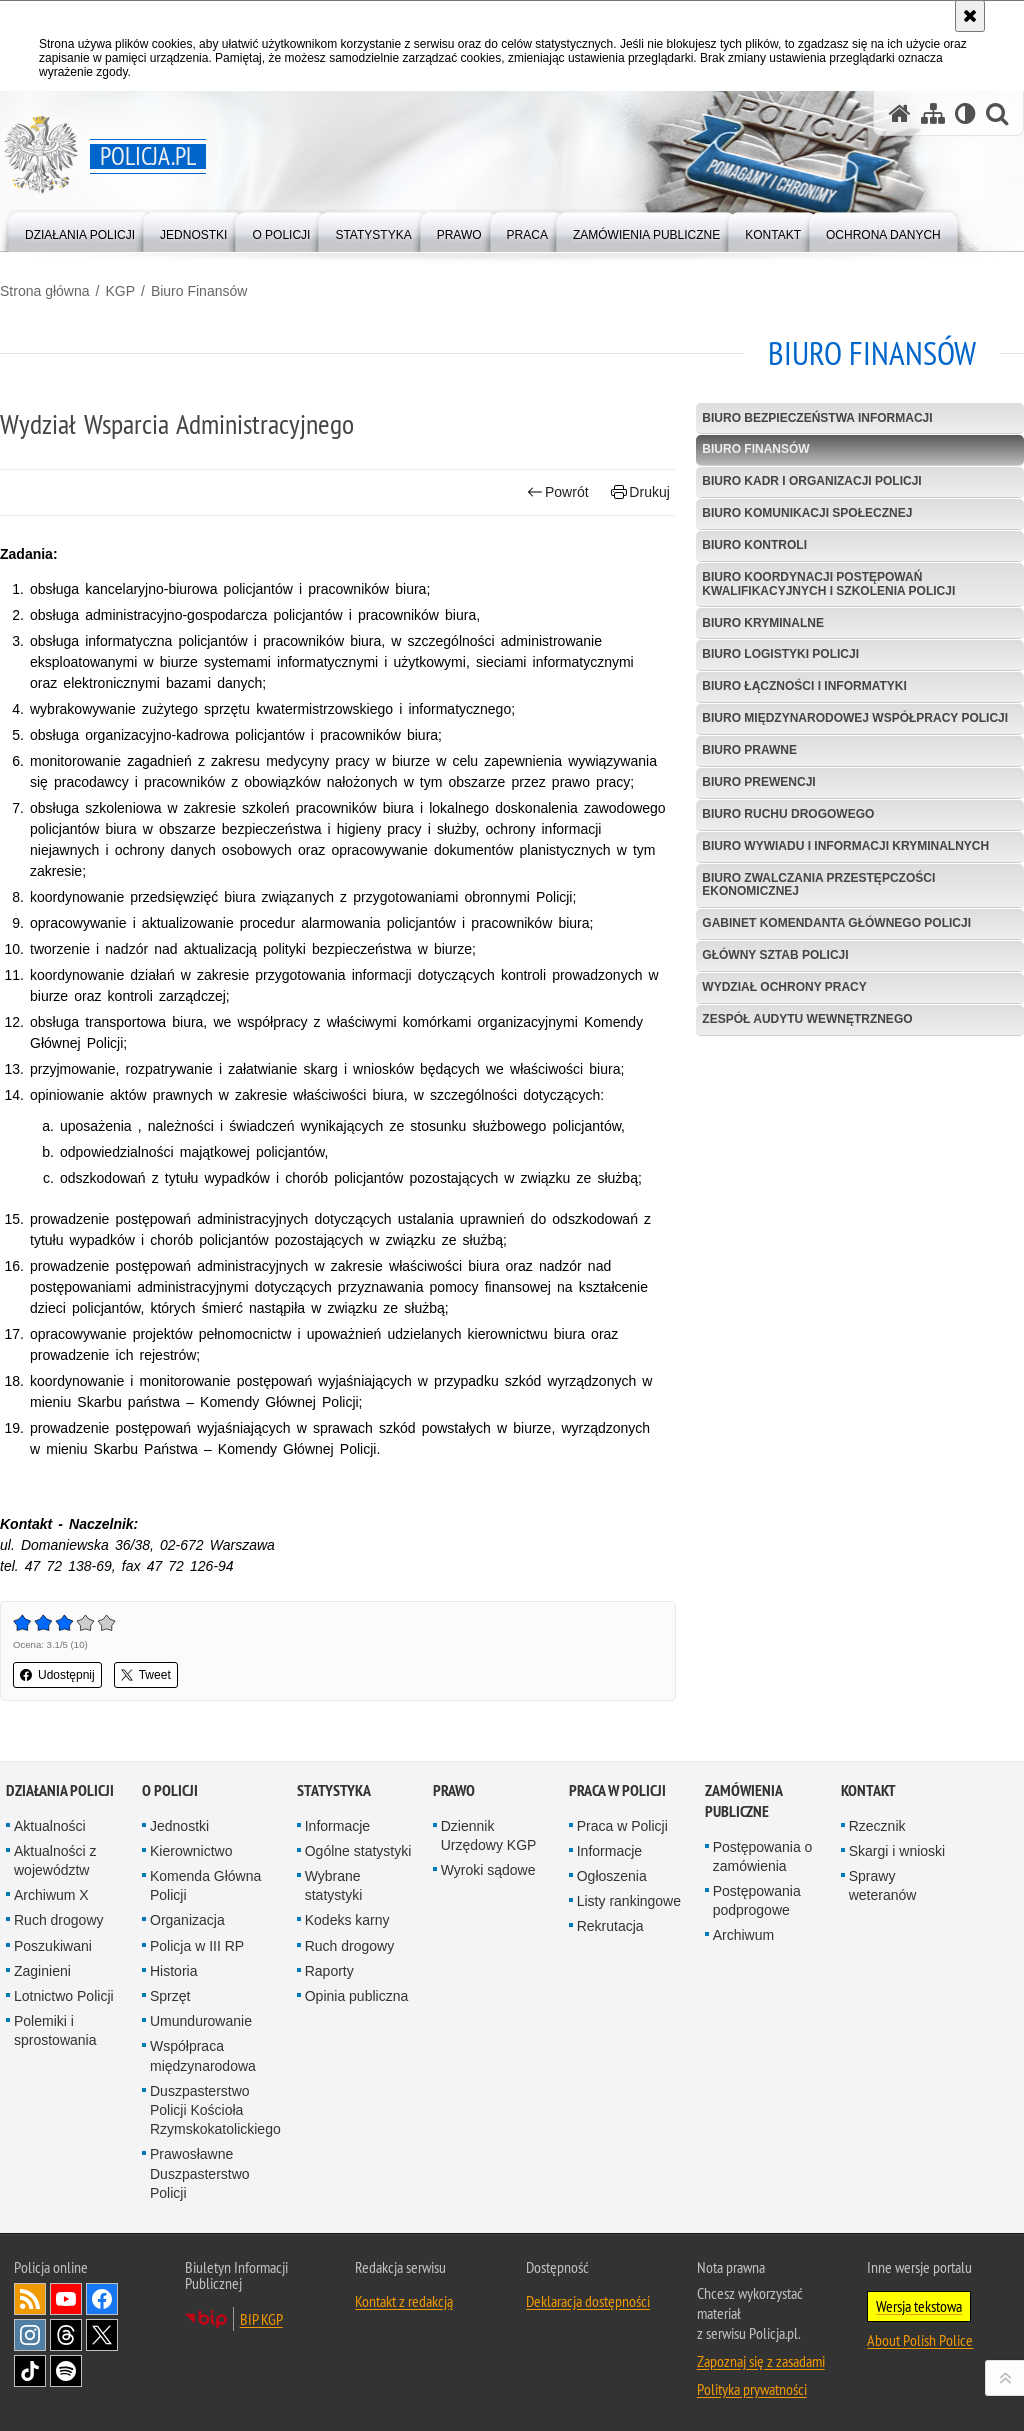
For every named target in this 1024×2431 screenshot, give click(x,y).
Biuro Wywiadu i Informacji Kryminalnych (845, 846)
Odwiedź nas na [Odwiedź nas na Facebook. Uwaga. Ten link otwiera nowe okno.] (102, 2299)
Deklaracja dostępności (588, 2301)
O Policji (170, 1790)
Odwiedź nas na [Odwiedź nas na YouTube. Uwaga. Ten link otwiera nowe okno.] (66, 2299)
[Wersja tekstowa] (965, 113)
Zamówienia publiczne (743, 1801)
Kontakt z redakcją (404, 2301)
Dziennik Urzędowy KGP (489, 1835)
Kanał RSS (30, 2299)
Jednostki (179, 1826)
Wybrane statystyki (334, 1885)
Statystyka (334, 1790)
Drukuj (640, 492)
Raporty (329, 1971)
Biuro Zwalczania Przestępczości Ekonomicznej (818, 884)
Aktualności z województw (55, 1860)
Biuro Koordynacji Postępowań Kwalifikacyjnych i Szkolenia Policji (828, 583)
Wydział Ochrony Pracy (784, 987)
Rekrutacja (610, 1926)
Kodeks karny (347, 1920)
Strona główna (45, 291)
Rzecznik (877, 1826)
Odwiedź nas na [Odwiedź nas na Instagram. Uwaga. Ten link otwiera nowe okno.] (30, 2335)
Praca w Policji (617, 1790)
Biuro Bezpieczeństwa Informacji (817, 418)
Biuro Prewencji (758, 782)
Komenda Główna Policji (205, 1885)
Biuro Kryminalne (763, 623)
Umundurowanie (201, 2021)
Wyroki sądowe (488, 1870)
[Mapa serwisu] (933, 113)
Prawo (454, 1790)
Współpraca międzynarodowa (203, 2055)
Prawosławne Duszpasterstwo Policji (200, 2173)
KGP (120, 291)
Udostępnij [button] (57, 1675)
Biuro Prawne (749, 750)
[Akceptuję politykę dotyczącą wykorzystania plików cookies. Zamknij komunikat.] (970, 16)
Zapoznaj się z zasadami (761, 2361)
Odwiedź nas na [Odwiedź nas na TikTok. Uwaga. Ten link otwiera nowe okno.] (30, 2371)
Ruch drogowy (59, 1920)
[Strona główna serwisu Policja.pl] (900, 113)
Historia (173, 1971)
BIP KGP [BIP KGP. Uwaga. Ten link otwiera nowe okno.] (261, 2319)
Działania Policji (60, 1790)
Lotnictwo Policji (64, 1996)
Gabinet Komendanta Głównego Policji (836, 923)
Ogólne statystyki (358, 1851)
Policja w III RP (197, 1946)
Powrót (558, 492)
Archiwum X (51, 1895)
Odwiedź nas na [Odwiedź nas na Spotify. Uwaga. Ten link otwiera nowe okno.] (66, 2371)
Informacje (337, 1826)
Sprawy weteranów (883, 1885)
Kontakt (868, 1790)
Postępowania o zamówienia (763, 1856)
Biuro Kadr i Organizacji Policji (811, 481)
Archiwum (743, 1935)
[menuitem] (80, 230)
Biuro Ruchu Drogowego (788, 814)
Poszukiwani (53, 1946)
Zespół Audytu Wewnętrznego (807, 1019)
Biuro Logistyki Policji (780, 654)
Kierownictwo (191, 1851)
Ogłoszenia (612, 1876)
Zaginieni (42, 1971)
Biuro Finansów (199, 291)
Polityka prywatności (752, 2389)
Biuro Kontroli (754, 545)
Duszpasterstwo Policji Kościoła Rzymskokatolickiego (215, 2110)
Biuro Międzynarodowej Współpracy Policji (855, 718)
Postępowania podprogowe (757, 1900)
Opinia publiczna (357, 1996)
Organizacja (187, 1920)
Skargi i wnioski (897, 1851)
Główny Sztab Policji (775, 955)
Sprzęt (170, 1996)
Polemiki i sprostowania (55, 2030)
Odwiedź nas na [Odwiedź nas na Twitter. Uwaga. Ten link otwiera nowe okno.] (102, 2335)
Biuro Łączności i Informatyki (804, 686)
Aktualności (50, 1826)
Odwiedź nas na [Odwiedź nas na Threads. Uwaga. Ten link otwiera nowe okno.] (66, 2335)
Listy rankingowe (629, 1901)
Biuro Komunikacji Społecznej (807, 513)
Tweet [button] (146, 1675)
